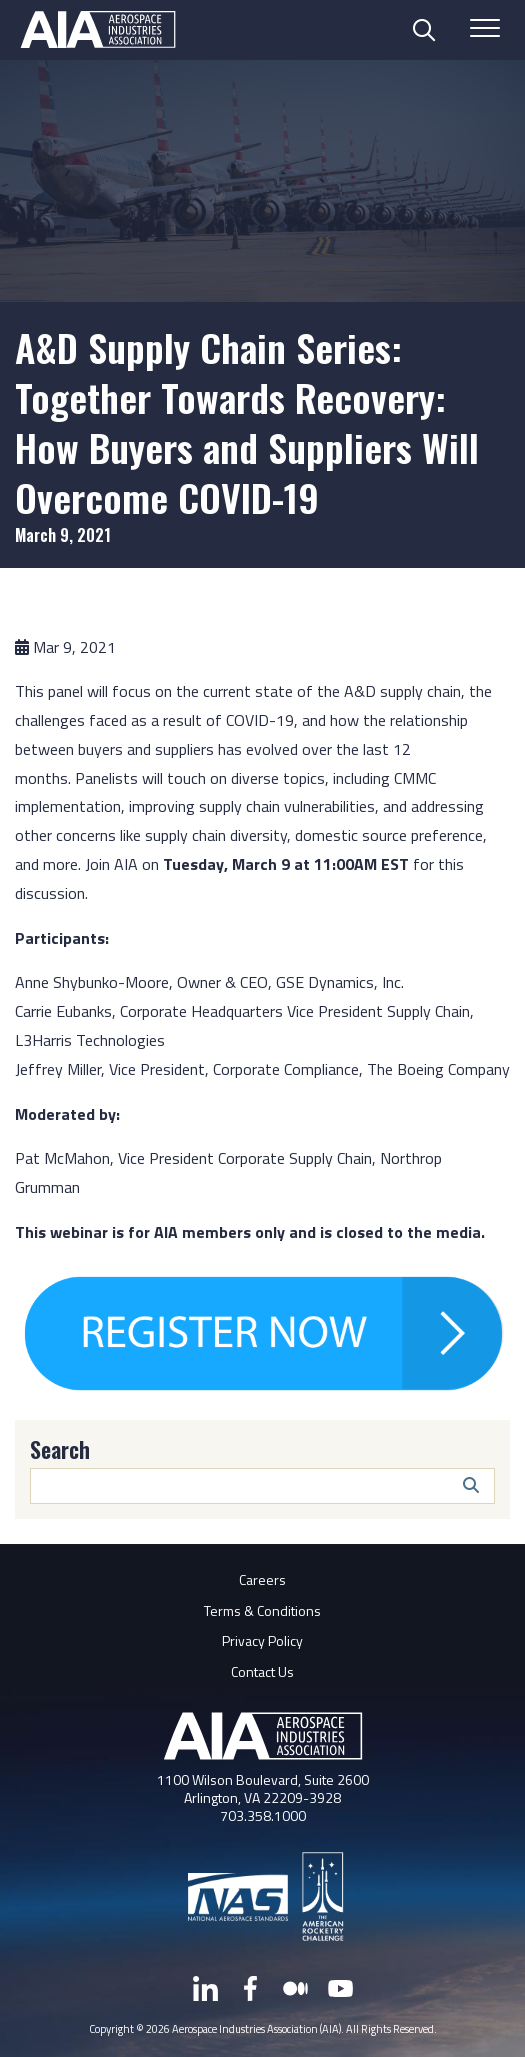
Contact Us (262, 1671)
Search (60, 1449)
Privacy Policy (262, 1640)
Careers (262, 1579)
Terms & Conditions (262, 1610)
